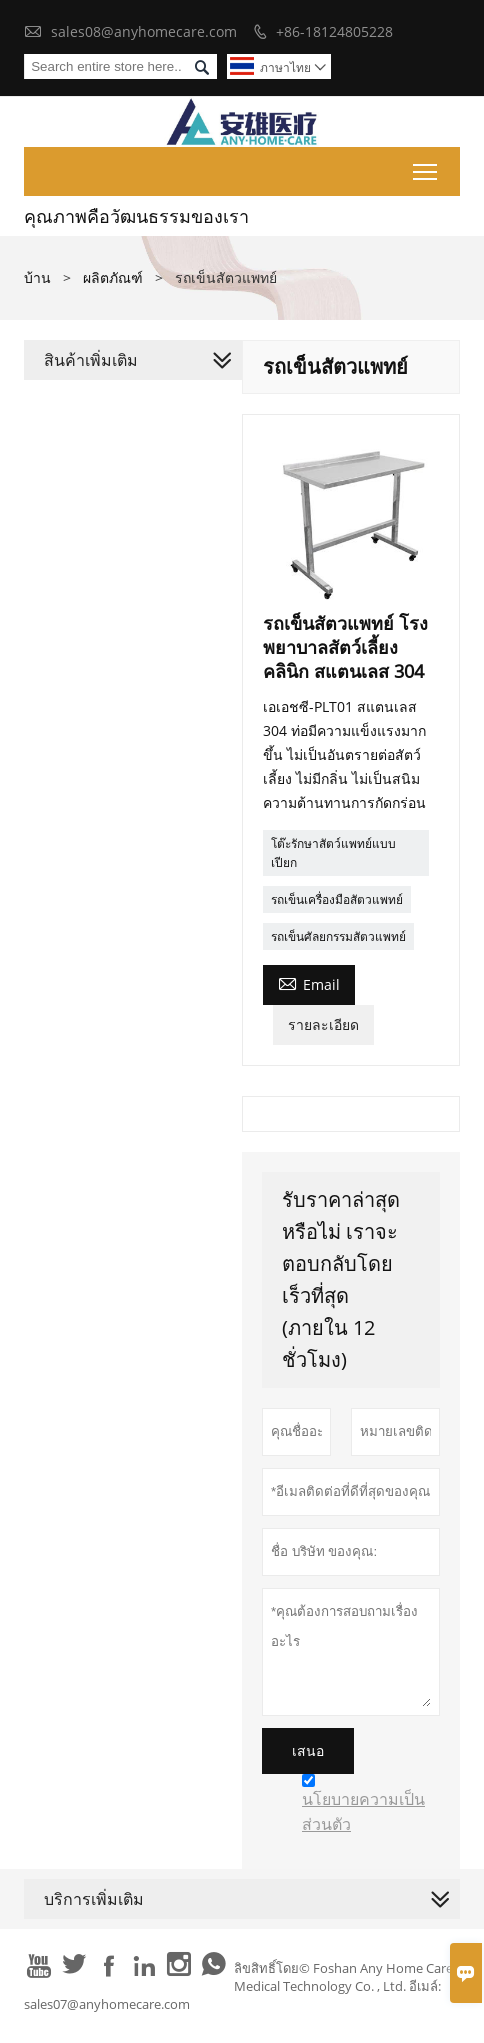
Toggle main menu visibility (426, 168)
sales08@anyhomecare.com (144, 31)
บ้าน (37, 277)
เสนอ (308, 1751)
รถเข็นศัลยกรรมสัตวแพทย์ (338, 936)
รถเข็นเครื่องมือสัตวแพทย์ (337, 899)
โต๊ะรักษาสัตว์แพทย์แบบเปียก (333, 853)
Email (309, 983)
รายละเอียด (323, 1024)
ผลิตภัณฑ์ (113, 277)
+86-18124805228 (334, 31)
